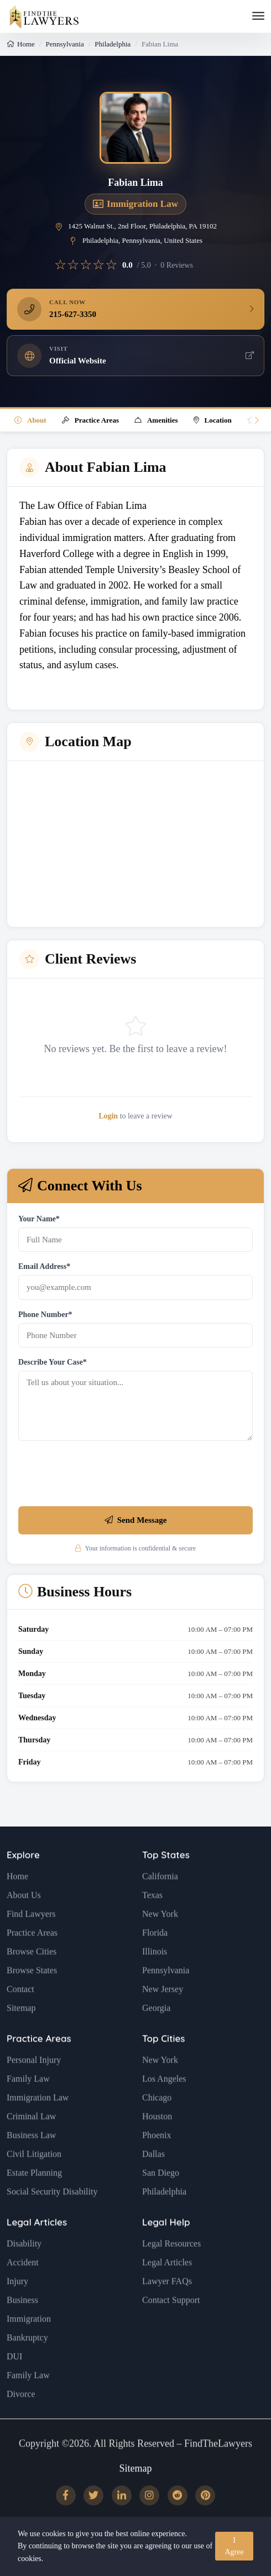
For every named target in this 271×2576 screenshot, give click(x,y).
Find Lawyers (31, 1940)
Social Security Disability (52, 2218)
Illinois (154, 1978)
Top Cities (163, 2065)
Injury (17, 2308)
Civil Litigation (34, 2180)
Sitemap (21, 2034)
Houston (157, 2143)
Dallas (153, 2180)
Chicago (156, 2124)
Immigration (29, 2345)
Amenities (156, 420)
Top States (166, 1881)
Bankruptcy (27, 2364)
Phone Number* (45, 1314)
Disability (24, 2270)
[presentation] (102, 1475)
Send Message (136, 1520)
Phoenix (156, 2162)
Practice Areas (90, 420)
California (160, 1903)
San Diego (160, 2199)
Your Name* (39, 1219)
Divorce (21, 2421)
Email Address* (44, 1266)
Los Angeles (164, 2105)
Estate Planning (34, 2199)
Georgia (156, 2034)
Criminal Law (31, 2143)
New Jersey (162, 2016)
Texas (152, 1922)
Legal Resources (171, 2270)
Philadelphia (113, 44)
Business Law (31, 2162)
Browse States (32, 1997)
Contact (20, 2016)
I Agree (234, 2546)
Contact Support (171, 2327)
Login (108, 1116)
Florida (155, 1959)
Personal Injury (34, 2086)
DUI (14, 2383)
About (30, 420)
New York (160, 1940)
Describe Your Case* (52, 1362)
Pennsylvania (64, 44)
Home (21, 44)
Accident (23, 2289)
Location (213, 420)
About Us (24, 1922)
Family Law (28, 2105)
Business (22, 2327)
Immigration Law (38, 2124)
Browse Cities (31, 1978)
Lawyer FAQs (167, 2308)
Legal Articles (37, 2249)
